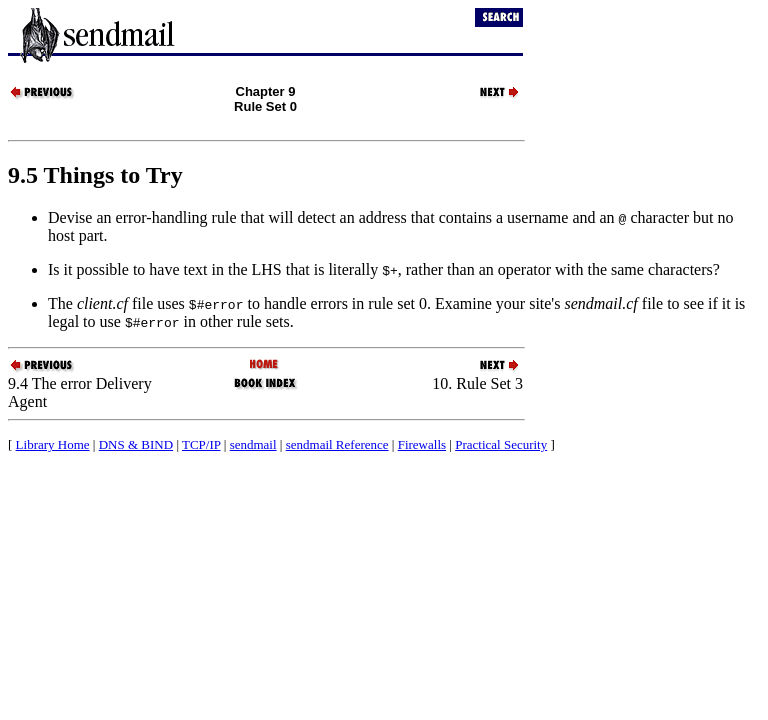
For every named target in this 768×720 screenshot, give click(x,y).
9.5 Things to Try (95, 175)
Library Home (53, 444)
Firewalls (422, 444)
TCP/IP (201, 444)
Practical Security (501, 444)
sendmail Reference (337, 444)
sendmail (253, 444)
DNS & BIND (136, 444)
